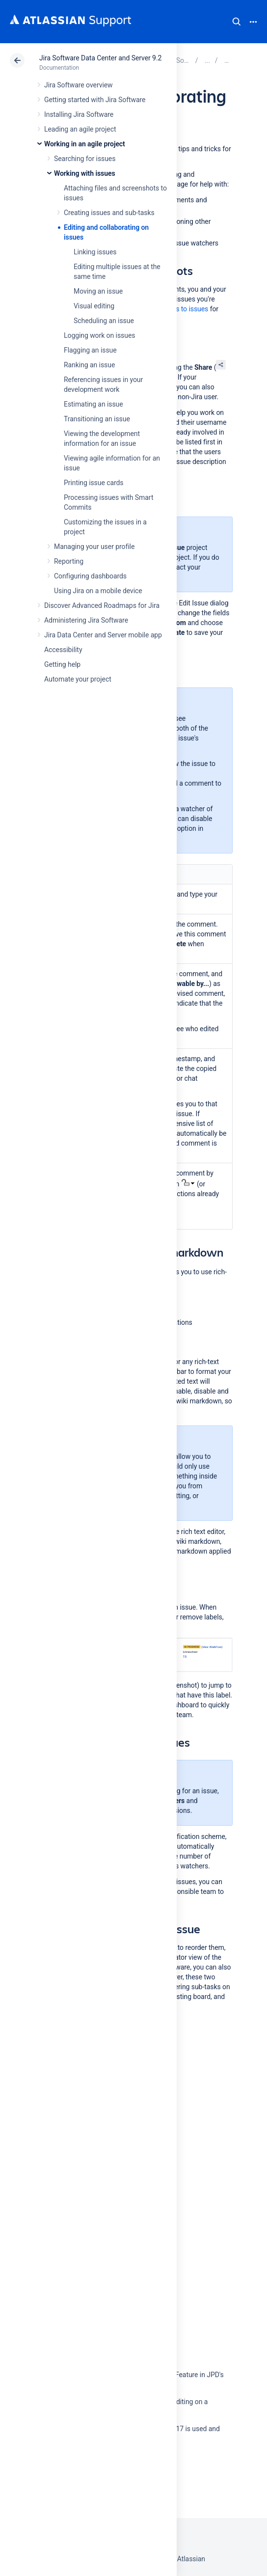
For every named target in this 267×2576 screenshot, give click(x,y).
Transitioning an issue (97, 419)
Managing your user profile (94, 546)
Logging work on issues (99, 335)
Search (236, 21)
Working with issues (84, 173)
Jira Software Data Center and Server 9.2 (100, 58)
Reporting (68, 561)
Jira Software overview (78, 85)
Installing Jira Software (78, 114)
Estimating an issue (93, 404)
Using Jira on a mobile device (98, 591)
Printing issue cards (94, 483)
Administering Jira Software (86, 620)
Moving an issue (98, 291)
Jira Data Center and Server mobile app (103, 635)
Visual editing (94, 306)
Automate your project (77, 679)
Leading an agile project (80, 129)
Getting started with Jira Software (94, 100)
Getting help (62, 664)
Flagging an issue (90, 350)
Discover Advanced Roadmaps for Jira (102, 605)
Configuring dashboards (90, 576)
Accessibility (63, 650)
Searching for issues (84, 159)
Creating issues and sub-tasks (109, 213)
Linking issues (95, 252)
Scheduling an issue (104, 321)
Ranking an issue (89, 365)
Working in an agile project (84, 144)
